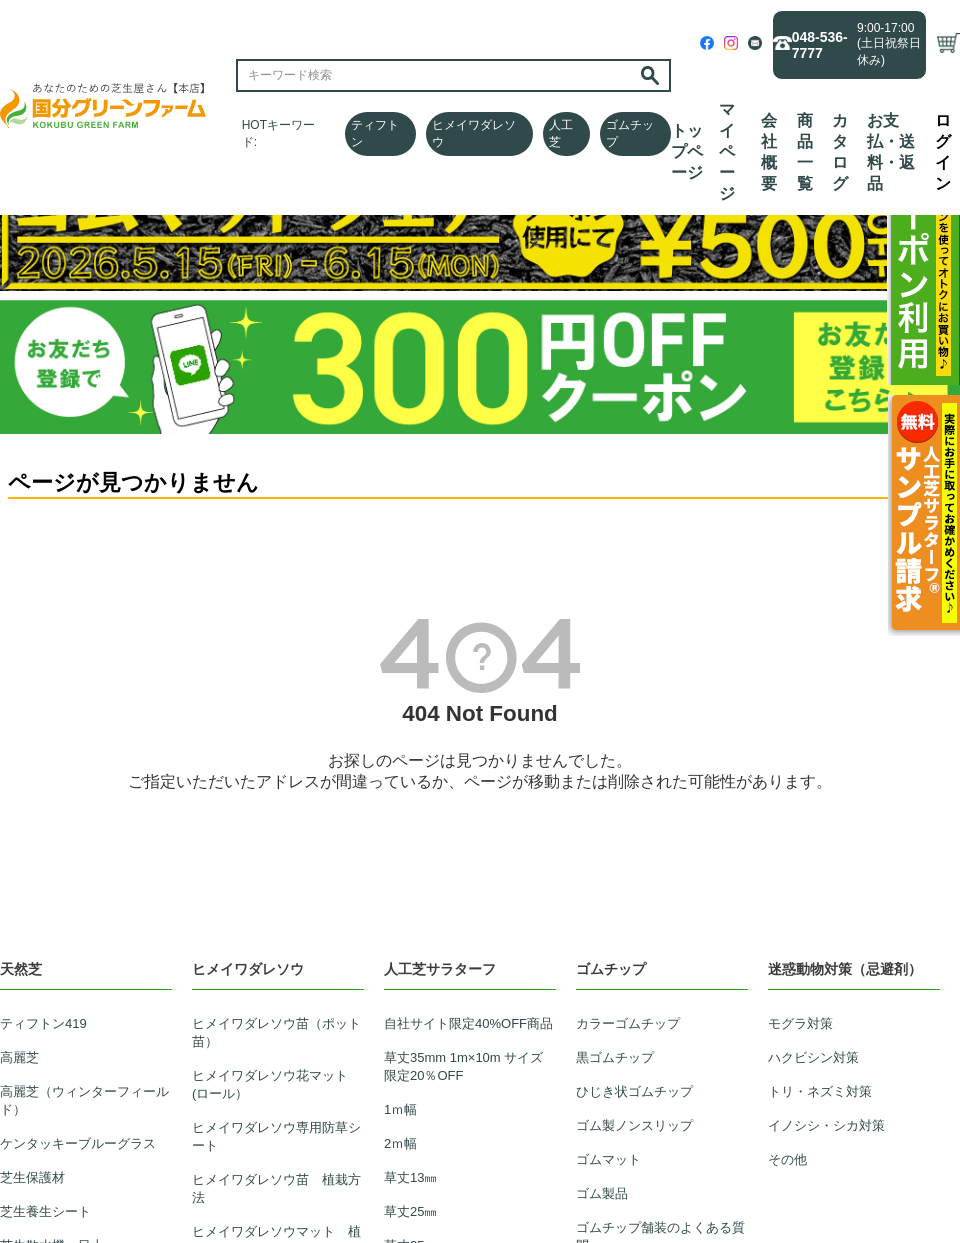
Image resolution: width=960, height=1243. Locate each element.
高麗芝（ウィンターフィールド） (84, 1100)
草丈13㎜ (410, 1177)
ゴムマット (608, 1159)
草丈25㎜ (410, 1211)
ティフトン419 (43, 1023)
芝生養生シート (45, 1211)
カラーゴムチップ (628, 1023)
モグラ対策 (800, 1023)
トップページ (687, 151)
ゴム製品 (602, 1193)
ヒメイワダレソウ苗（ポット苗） (276, 1032)
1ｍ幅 (400, 1109)
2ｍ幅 (400, 1143)
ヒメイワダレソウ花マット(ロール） (270, 1084)
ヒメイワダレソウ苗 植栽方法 (276, 1188)
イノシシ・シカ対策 (826, 1125)
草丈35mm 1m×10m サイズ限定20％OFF (463, 1066)
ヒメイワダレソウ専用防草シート (276, 1136)
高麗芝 (19, 1057)
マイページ (727, 151)
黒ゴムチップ (615, 1057)
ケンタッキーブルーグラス (78, 1143)
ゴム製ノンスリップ (634, 1125)
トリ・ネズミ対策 (820, 1091)
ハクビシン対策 (813, 1057)
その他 (787, 1159)
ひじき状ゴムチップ (634, 1091)
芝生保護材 (32, 1177)
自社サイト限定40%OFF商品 (468, 1023)
